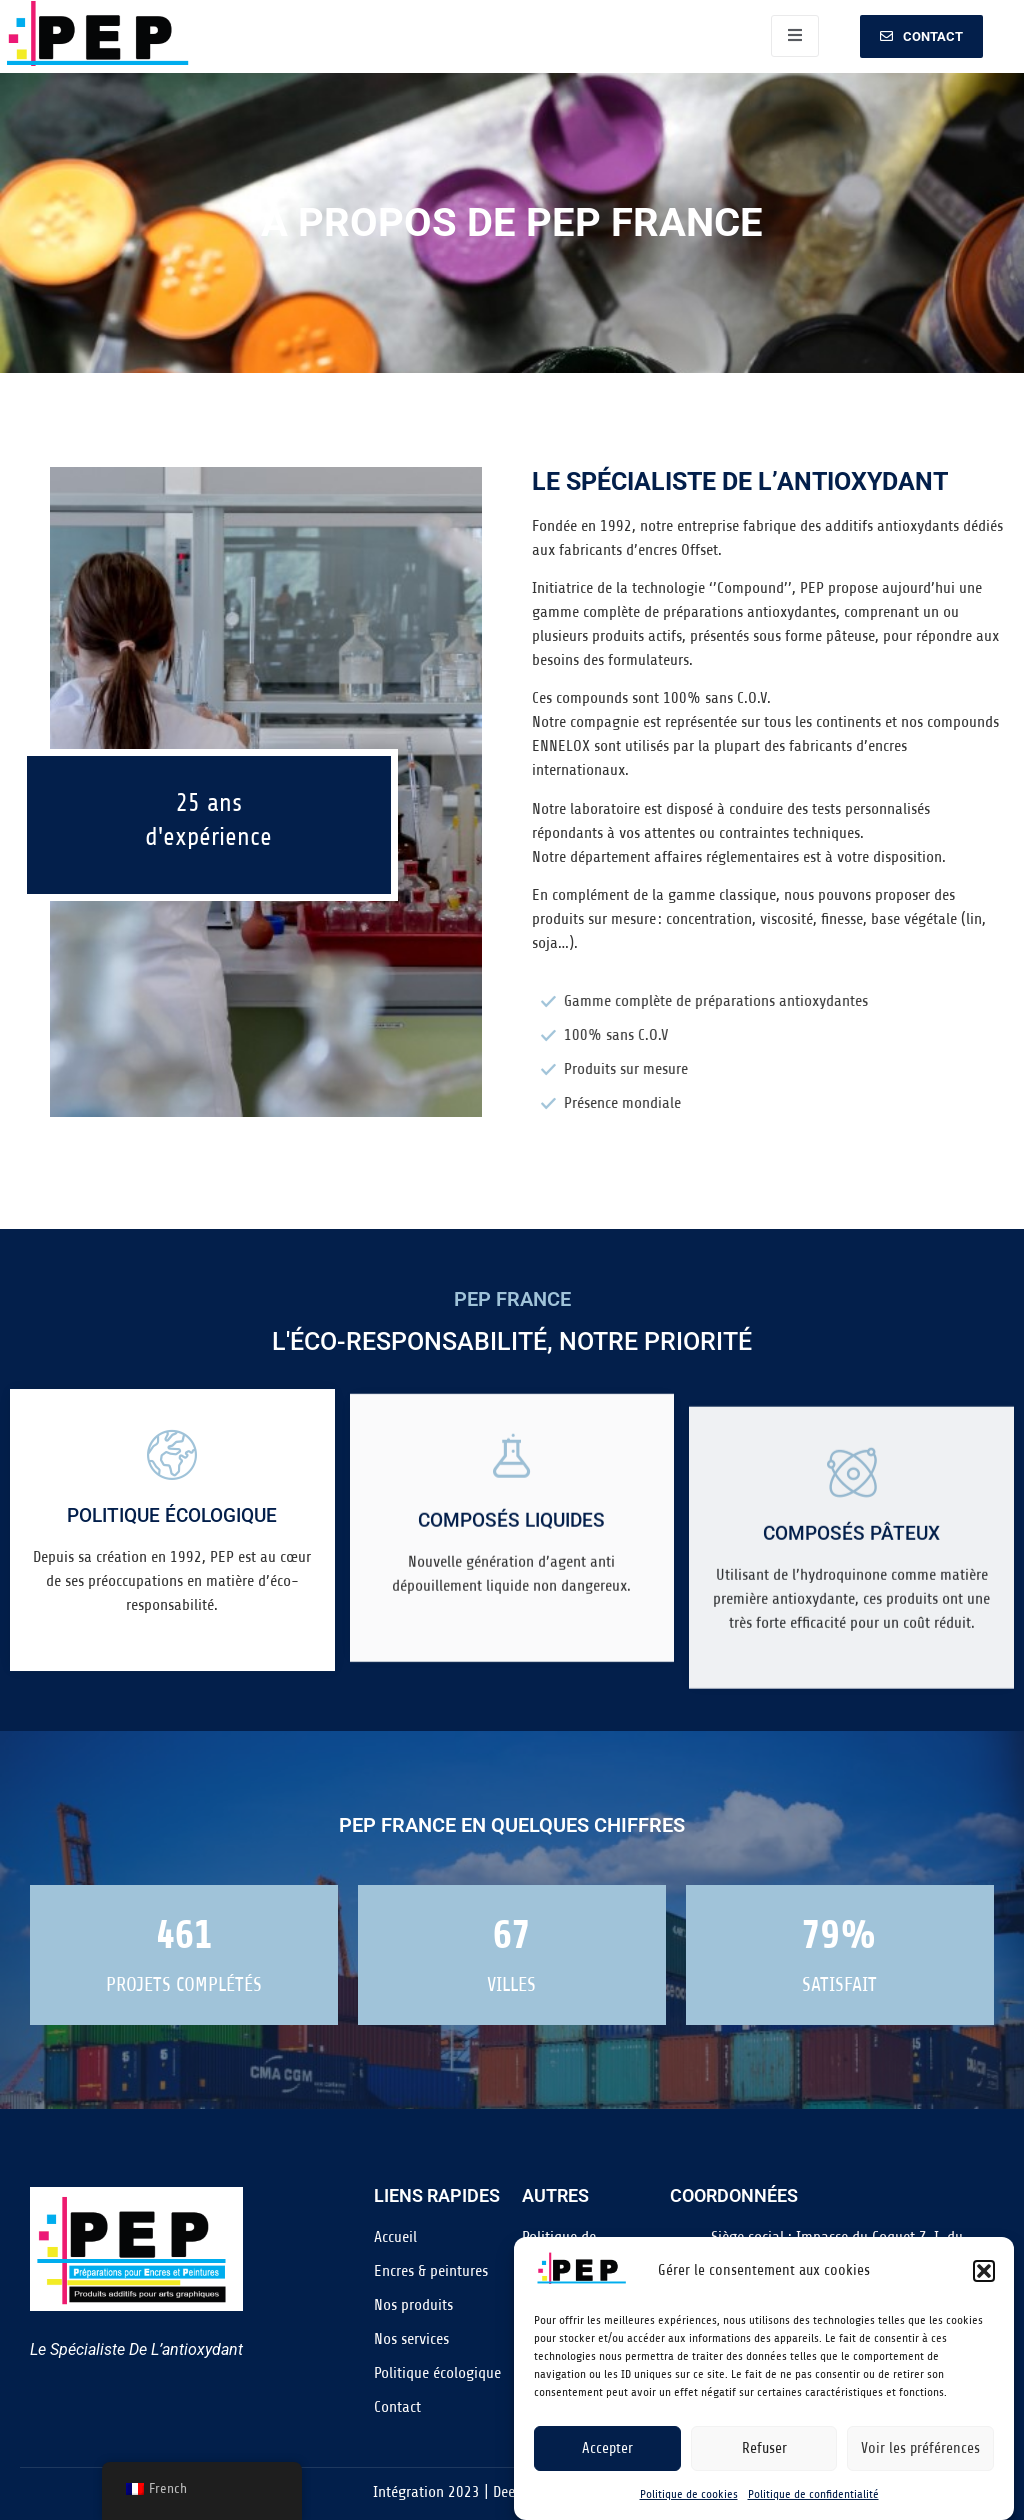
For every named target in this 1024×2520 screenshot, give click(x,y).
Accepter (607, 2448)
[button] (984, 2271)
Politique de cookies (689, 2494)
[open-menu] (795, 36)
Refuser (764, 2448)
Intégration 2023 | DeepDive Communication (512, 2492)
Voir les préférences (920, 2448)
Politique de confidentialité (813, 2494)
